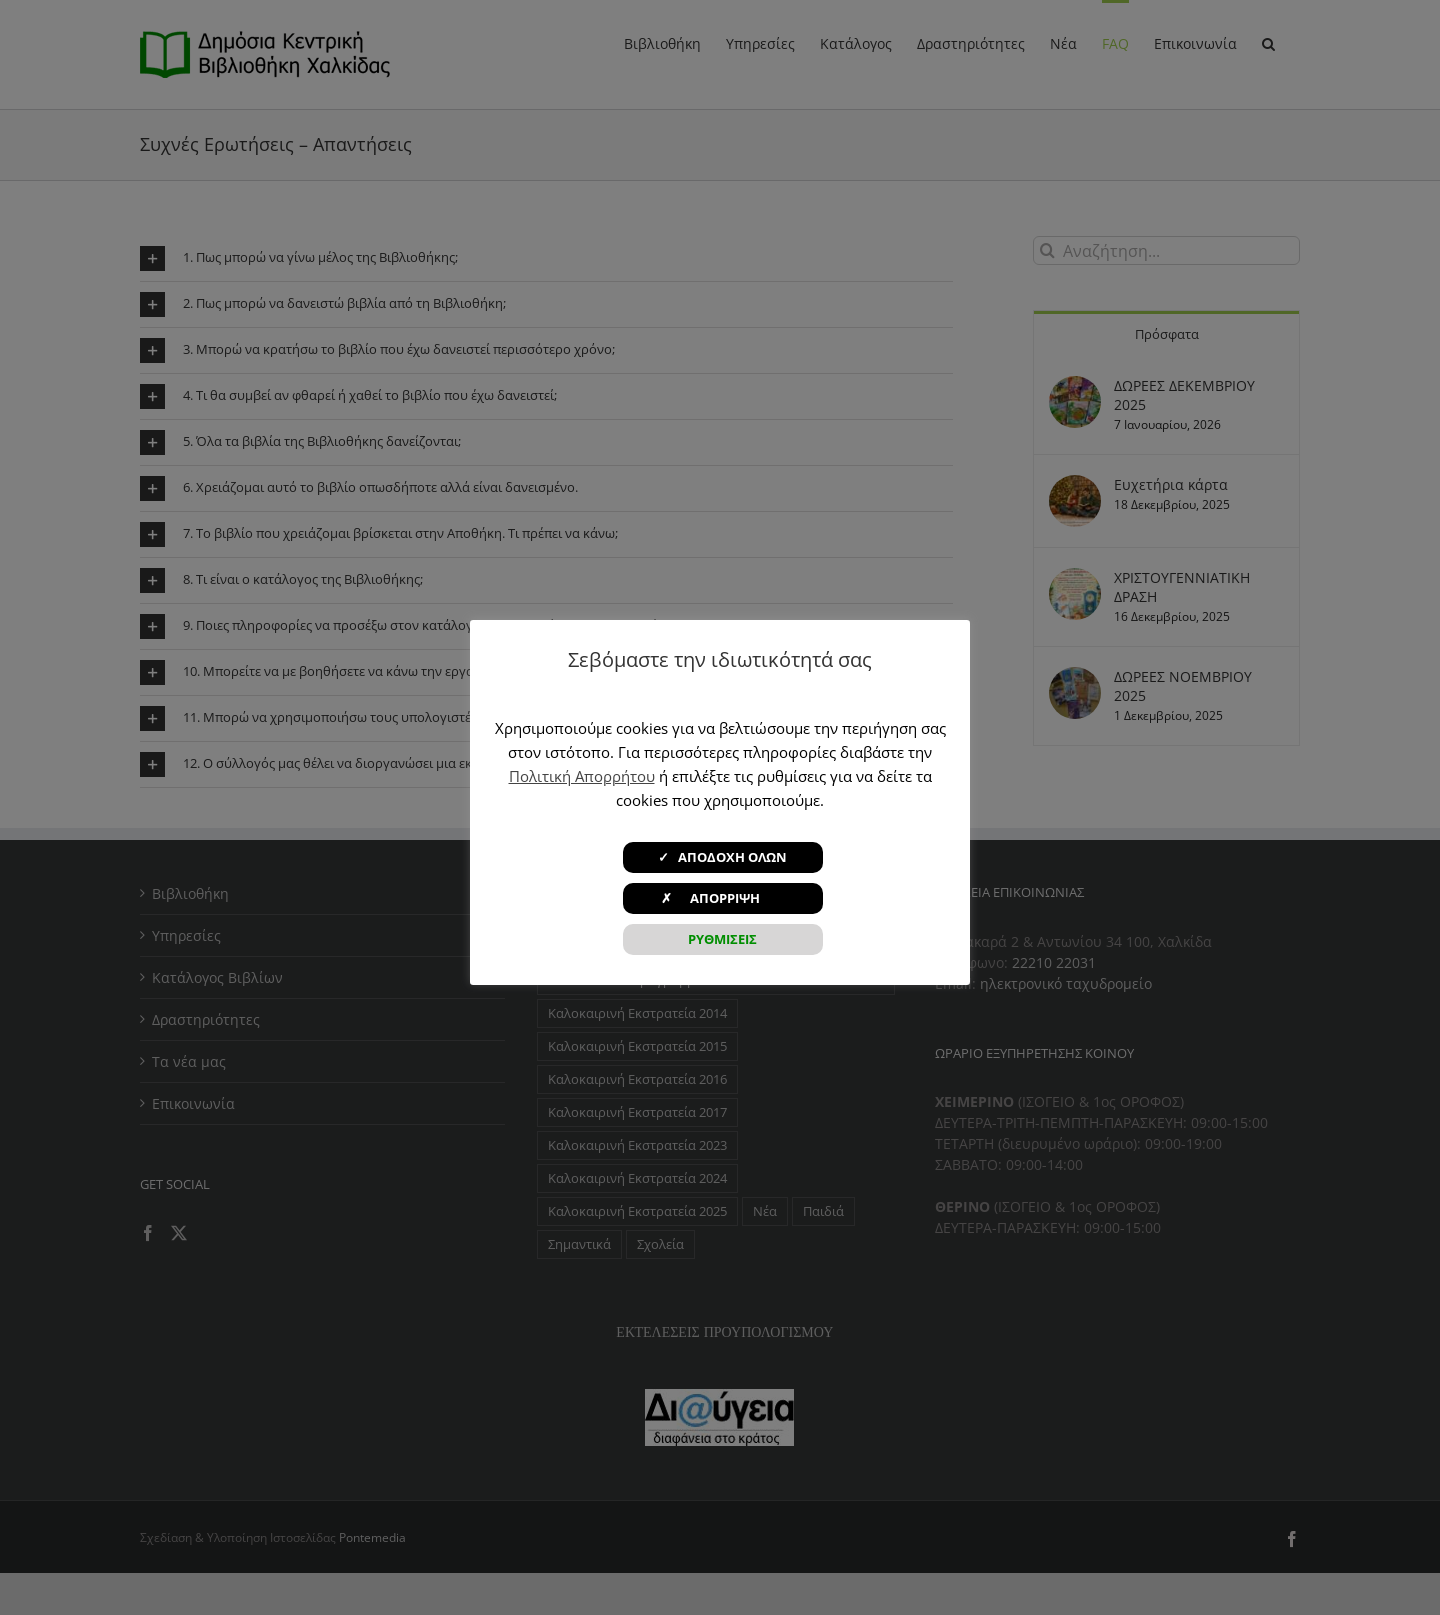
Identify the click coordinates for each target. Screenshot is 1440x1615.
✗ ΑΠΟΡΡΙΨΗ (722, 898)
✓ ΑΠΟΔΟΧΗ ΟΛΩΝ (722, 857)
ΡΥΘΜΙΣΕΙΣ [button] (722, 939)
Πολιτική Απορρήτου (582, 776)
